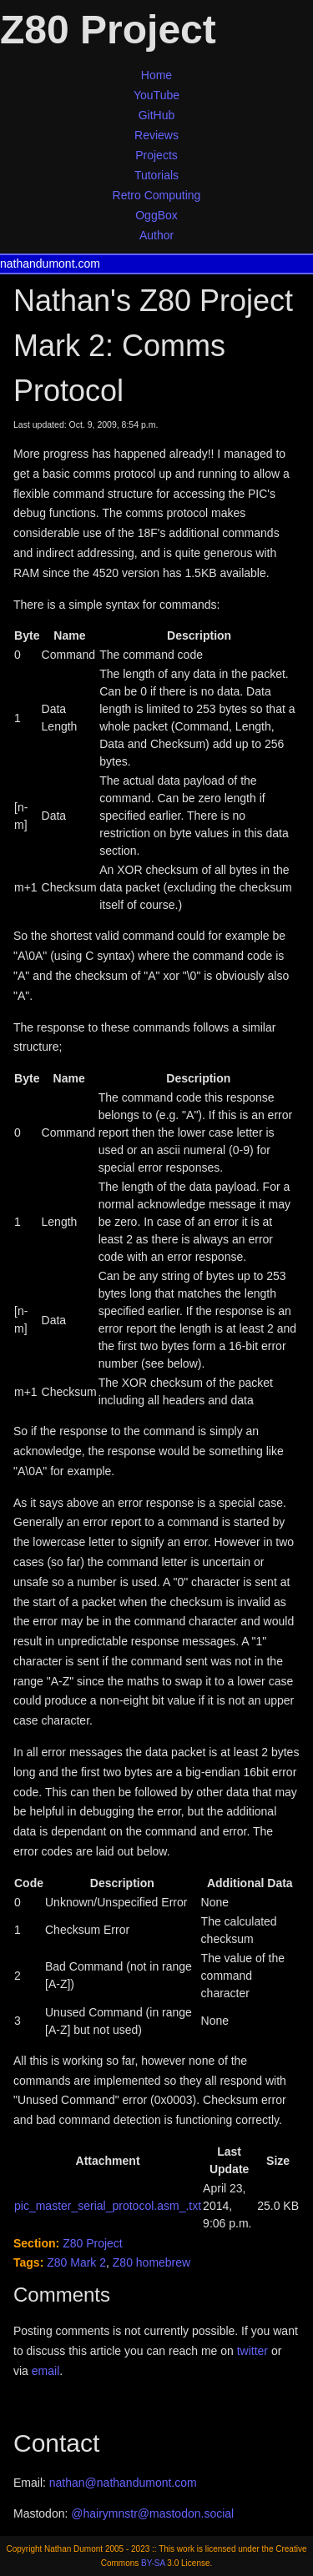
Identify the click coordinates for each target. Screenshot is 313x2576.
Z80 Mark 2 (76, 2262)
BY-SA (153, 2563)
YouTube (156, 95)
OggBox (156, 215)
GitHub (157, 115)
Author (156, 235)
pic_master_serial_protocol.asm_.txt (107, 2205)
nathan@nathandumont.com (123, 2482)
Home (156, 75)
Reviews (156, 135)
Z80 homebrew (151, 2262)
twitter (252, 2351)
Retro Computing (157, 195)
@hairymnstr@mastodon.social (152, 2513)
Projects (156, 155)
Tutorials (156, 175)
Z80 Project (93, 2243)
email (45, 2371)
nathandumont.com (50, 263)
